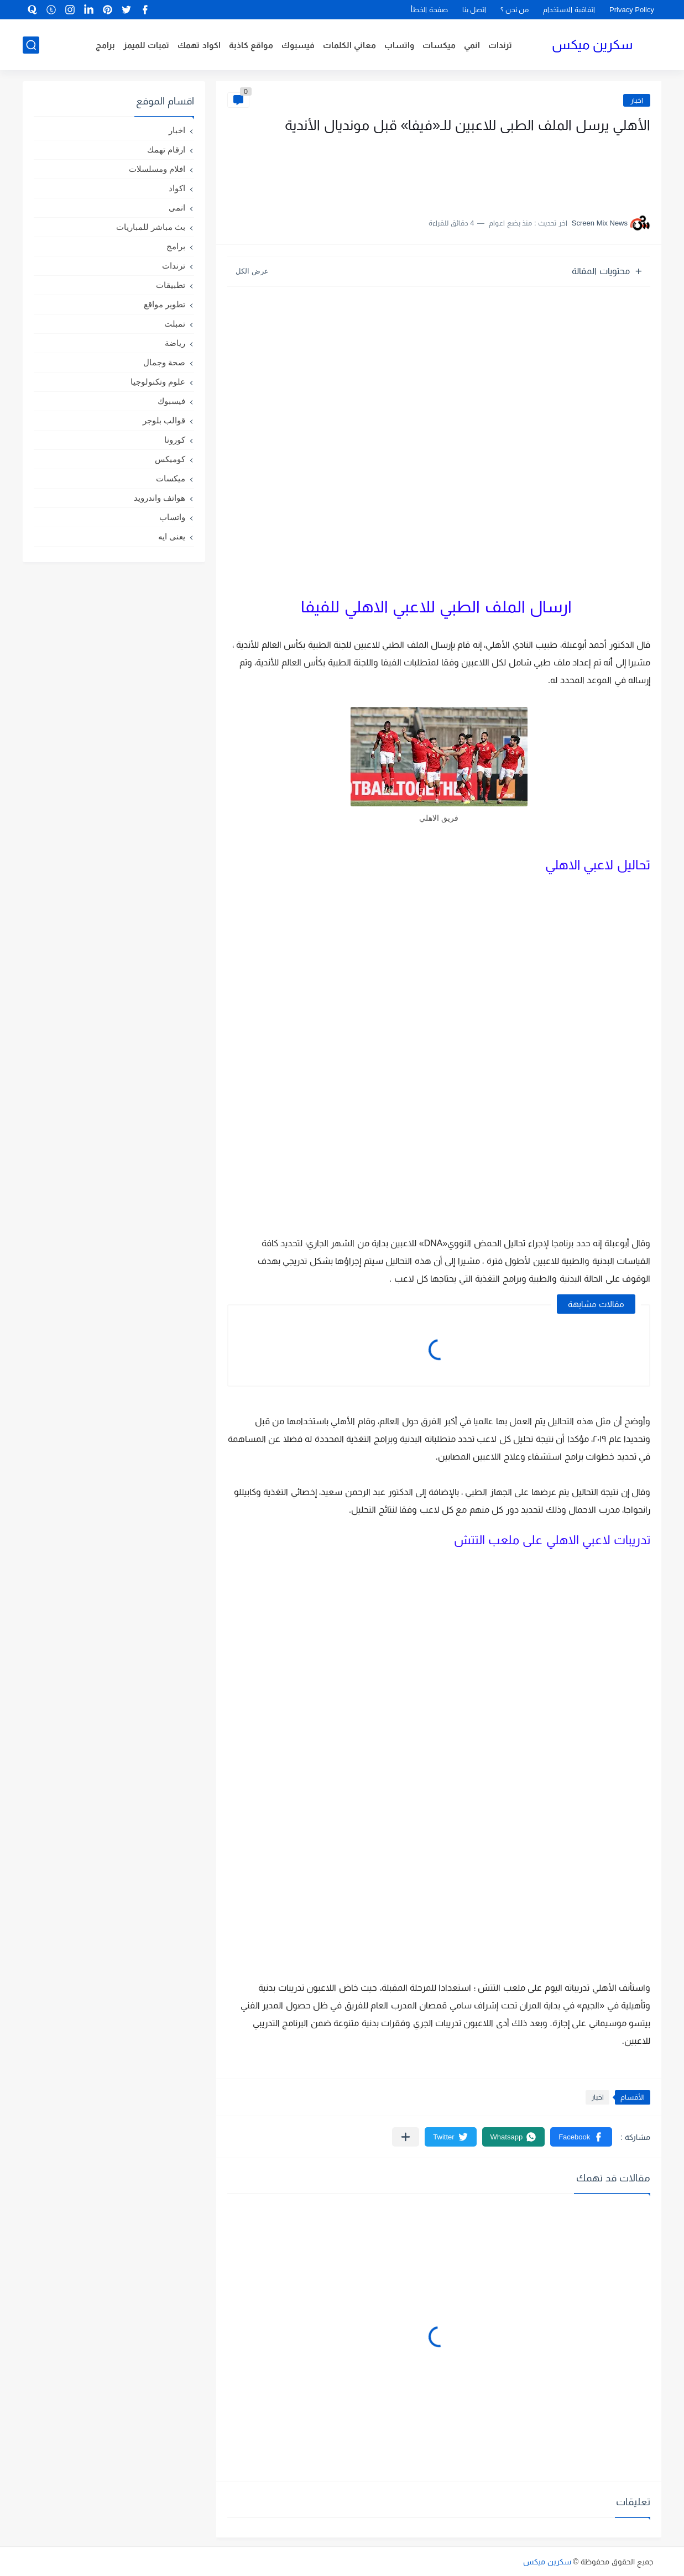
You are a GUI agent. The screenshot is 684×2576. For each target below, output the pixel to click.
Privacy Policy (631, 10)
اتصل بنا (474, 10)
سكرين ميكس (592, 44)
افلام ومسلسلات (157, 169)
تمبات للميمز (146, 45)
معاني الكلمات (349, 45)
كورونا (174, 439)
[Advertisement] (539, 170)
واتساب (399, 45)
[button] (581, 2137)
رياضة (175, 343)
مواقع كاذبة (251, 45)
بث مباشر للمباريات (150, 227)
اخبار (636, 100)
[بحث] (31, 45)
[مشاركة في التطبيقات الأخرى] (405, 2137)
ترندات (500, 45)
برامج (105, 45)
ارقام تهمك (166, 149)
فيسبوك (298, 45)
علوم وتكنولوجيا (157, 381)
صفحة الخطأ (429, 10)
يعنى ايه (171, 536)
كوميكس (170, 459)
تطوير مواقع (164, 304)
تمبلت (174, 323)
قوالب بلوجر (164, 420)
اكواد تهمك (198, 45)
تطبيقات (170, 285)
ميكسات (439, 45)
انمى (177, 207)
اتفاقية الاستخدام (569, 10)
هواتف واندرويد (159, 497)
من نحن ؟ (514, 10)
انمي (472, 45)
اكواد (177, 188)
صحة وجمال (164, 362)
